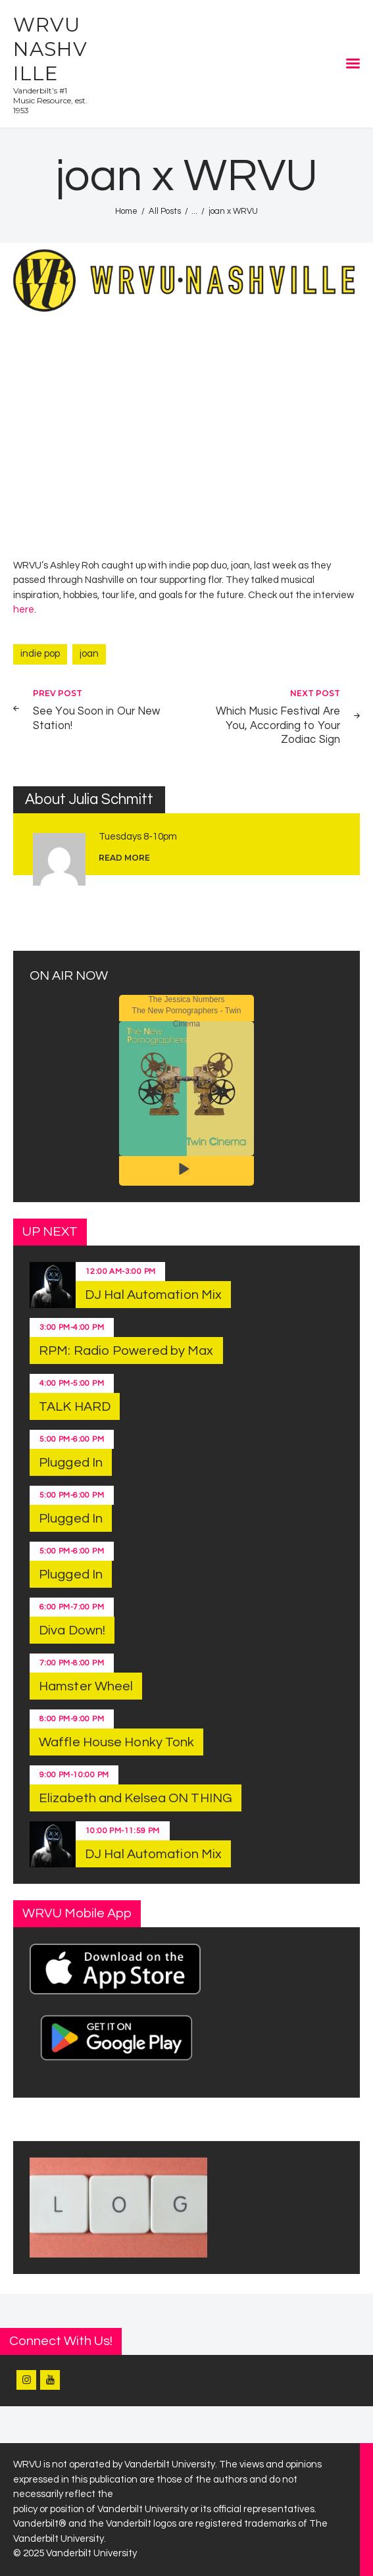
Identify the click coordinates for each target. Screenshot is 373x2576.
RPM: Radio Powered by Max (126, 1350)
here (23, 610)
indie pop (40, 654)
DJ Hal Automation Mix (153, 1294)
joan (89, 654)
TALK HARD (75, 1406)
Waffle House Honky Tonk (116, 1742)
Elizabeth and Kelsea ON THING (135, 1798)
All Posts (165, 211)
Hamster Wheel (86, 1686)
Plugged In (71, 1462)
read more (124, 858)
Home (126, 211)
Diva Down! (72, 1630)
